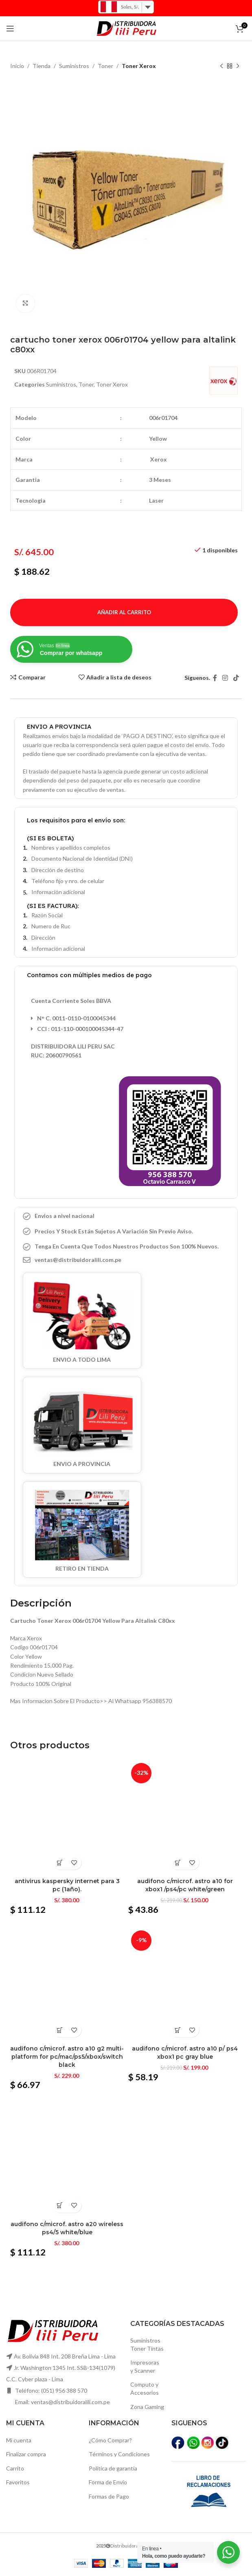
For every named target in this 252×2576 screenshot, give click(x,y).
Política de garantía (113, 2468)
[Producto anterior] (221, 66)
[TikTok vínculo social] (236, 678)
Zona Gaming (147, 2406)
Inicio (17, 65)
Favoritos (18, 2482)
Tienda (41, 65)
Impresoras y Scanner (144, 2366)
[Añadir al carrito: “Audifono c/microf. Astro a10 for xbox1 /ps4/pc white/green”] (178, 1862)
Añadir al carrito (124, 612)
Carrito (15, 2468)
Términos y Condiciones (119, 2454)
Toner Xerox (139, 65)
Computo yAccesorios (144, 2388)
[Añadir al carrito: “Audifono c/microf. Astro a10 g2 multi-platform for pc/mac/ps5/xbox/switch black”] (60, 2030)
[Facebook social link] (214, 678)
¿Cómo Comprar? (110, 2440)
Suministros (74, 65)
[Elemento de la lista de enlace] (126, 1259)
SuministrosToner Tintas (147, 2344)
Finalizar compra (26, 2454)
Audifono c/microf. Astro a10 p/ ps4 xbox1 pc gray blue (185, 2052)
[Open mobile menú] (10, 28)
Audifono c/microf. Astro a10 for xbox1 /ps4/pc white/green (185, 1885)
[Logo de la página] (126, 27)
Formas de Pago (109, 2496)
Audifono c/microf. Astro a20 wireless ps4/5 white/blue (67, 2228)
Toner (105, 65)
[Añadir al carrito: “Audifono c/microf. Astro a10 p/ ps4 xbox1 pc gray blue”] (178, 2030)
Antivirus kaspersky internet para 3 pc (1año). (67, 1885)
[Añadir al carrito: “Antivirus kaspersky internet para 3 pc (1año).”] (60, 1862)
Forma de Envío (108, 2482)
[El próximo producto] (238, 66)
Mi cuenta (18, 2440)
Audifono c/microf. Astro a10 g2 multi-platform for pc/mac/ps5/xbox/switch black (67, 2056)
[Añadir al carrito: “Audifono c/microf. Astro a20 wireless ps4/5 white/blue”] (60, 2205)
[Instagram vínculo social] (224, 678)
